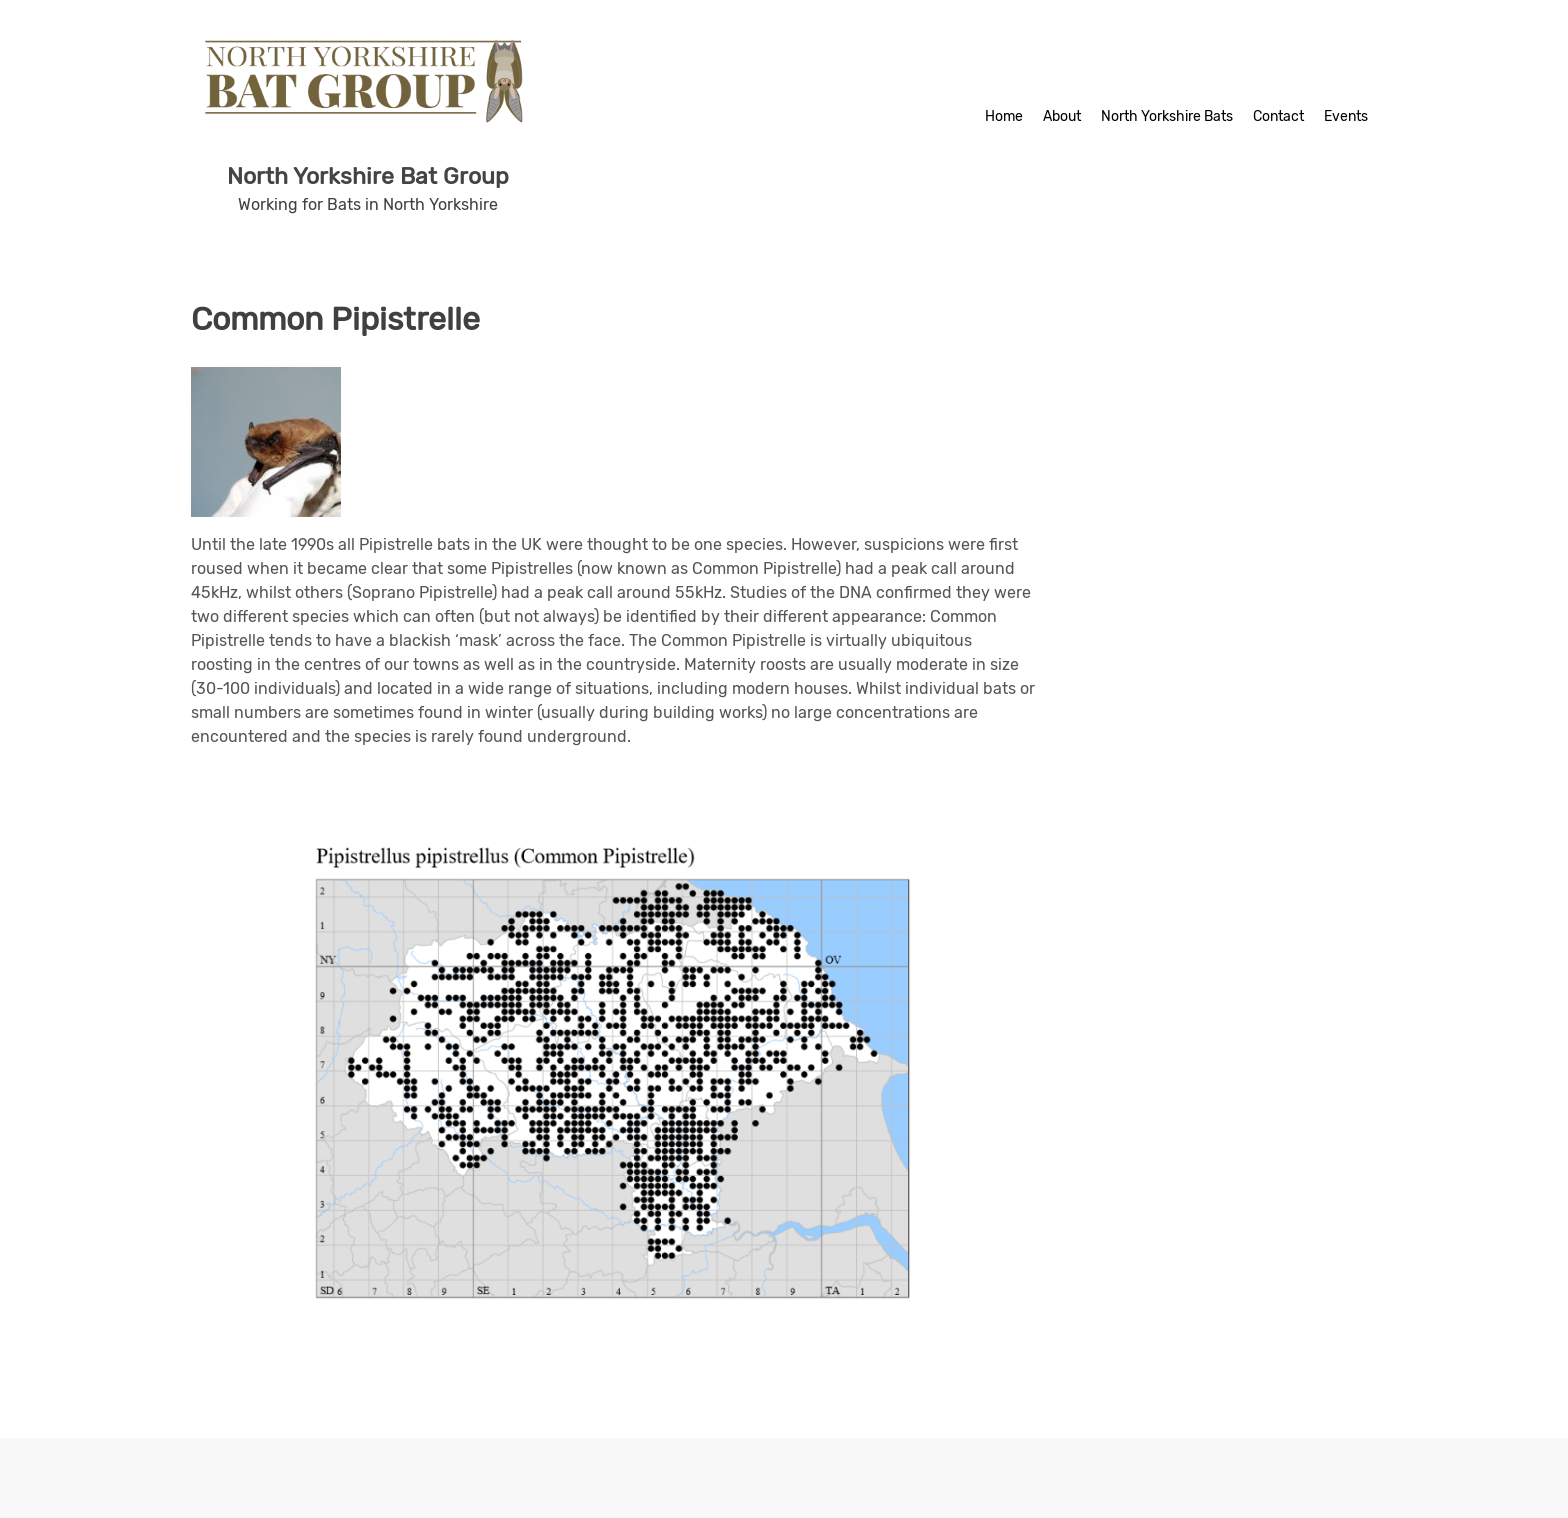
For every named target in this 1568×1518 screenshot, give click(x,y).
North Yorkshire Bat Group (368, 176)
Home (1004, 116)
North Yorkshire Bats (1167, 116)
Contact (1278, 116)
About (1062, 116)
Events (1346, 116)
